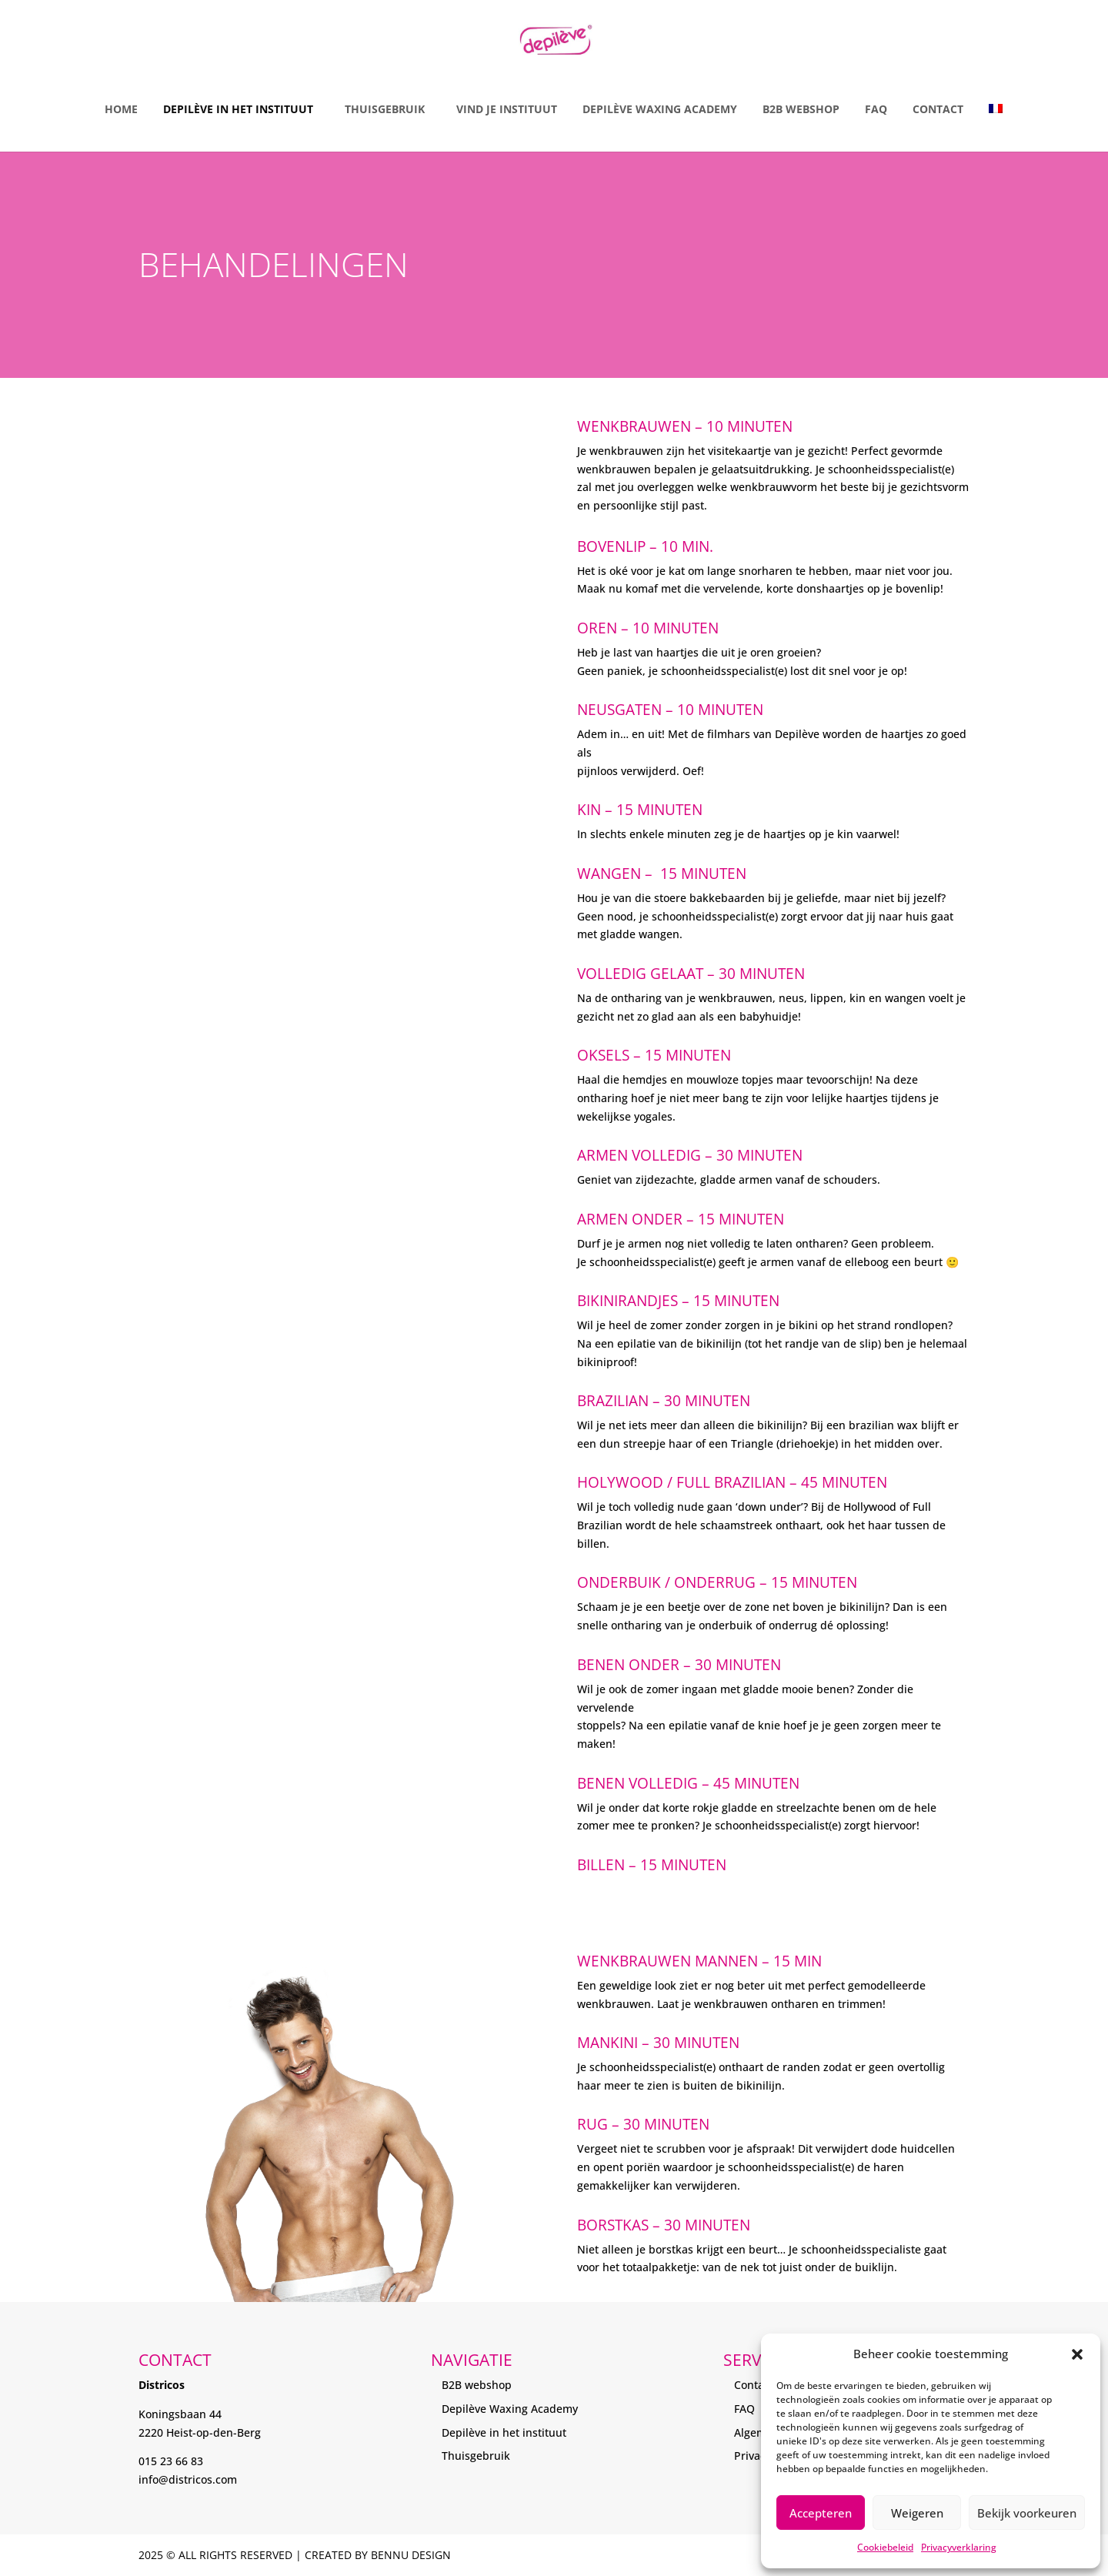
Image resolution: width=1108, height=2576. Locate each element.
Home (121, 109)
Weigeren (917, 2513)
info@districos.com (187, 2479)
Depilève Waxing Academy (659, 109)
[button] (1077, 2354)
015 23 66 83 (170, 2461)
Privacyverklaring (958, 2547)
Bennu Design (411, 2555)
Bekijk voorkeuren (1026, 2513)
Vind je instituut (506, 109)
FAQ (876, 109)
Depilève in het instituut (238, 109)
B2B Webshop (801, 109)
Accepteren (820, 2513)
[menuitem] (996, 114)
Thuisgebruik (385, 109)
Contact (938, 109)
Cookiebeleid (885, 2547)
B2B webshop (477, 2384)
